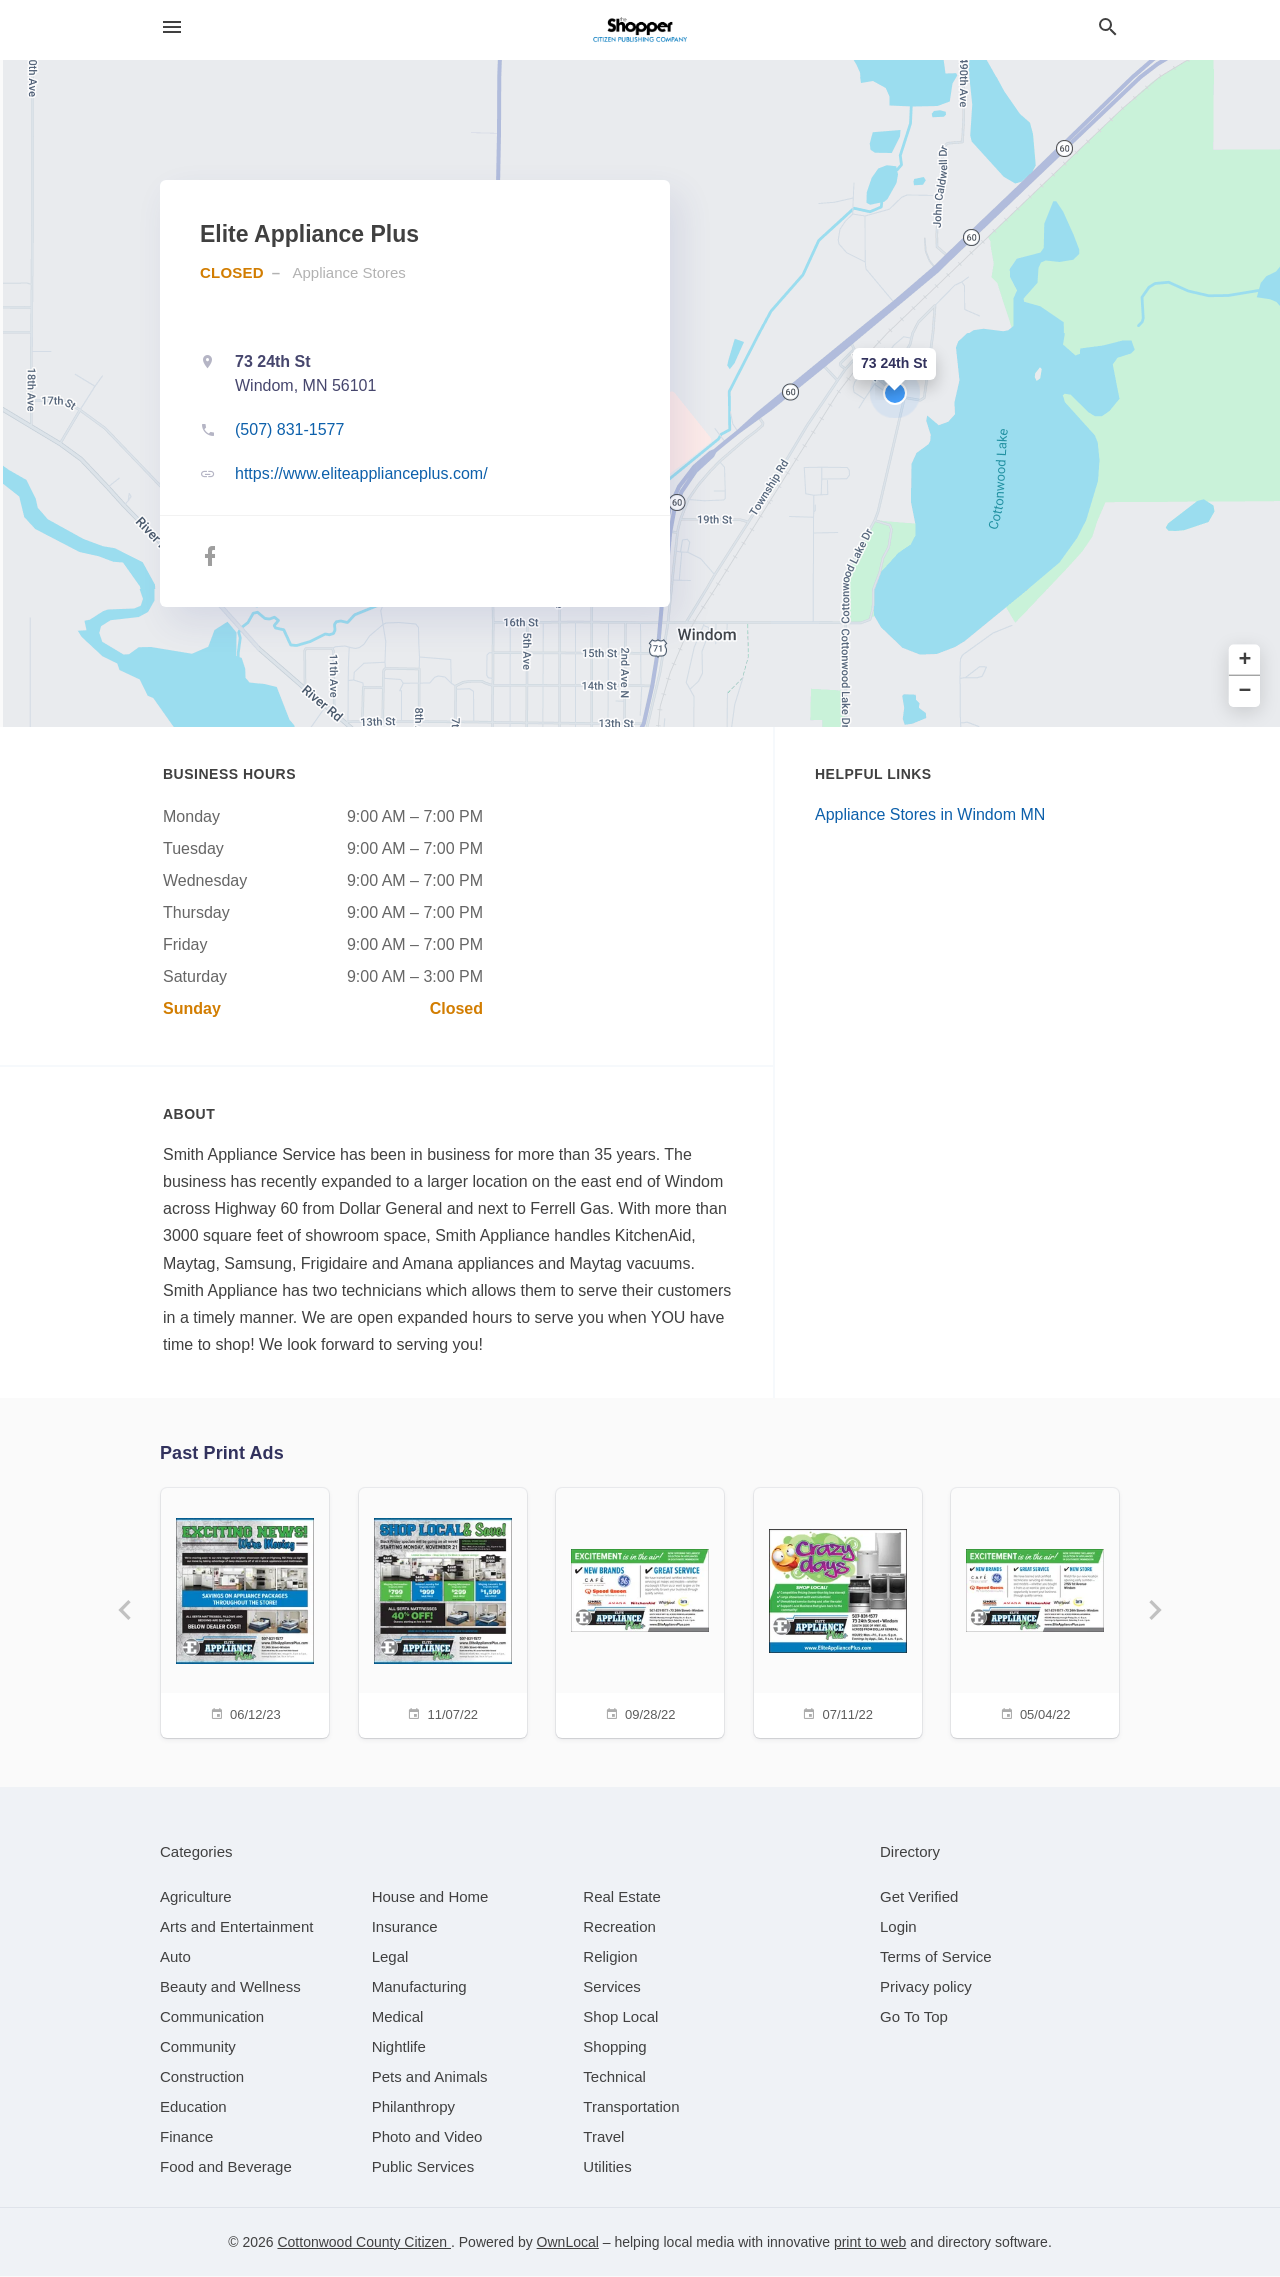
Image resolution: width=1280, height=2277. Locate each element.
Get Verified (919, 1897)
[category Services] (612, 1987)
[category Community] (198, 2047)
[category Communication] (212, 2017)
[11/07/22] (442, 1610)
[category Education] (193, 2107)
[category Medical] (398, 2017)
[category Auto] (175, 1957)
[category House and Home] (430, 1897)
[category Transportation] (631, 2107)
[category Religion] (610, 1957)
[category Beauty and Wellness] (230, 1987)
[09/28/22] (640, 1610)
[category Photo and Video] (427, 2137)
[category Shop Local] (620, 2017)
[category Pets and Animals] (430, 2077)
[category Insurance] (405, 1927)
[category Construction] (202, 2077)
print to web (870, 2243)
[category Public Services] (423, 2167)
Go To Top (914, 2017)
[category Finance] (186, 2137)
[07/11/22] (838, 1610)
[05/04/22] (1036, 1610)
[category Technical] (614, 2077)
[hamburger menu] (172, 27)
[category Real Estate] (622, 1897)
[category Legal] (390, 1957)
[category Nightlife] (399, 2047)
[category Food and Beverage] (226, 2167)
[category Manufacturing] (419, 1987)
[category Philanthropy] (413, 2107)
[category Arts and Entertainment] (236, 1927)
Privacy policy (926, 1987)
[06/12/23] (244, 1610)
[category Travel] (603, 2137)
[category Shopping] (614, 2047)
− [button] (1245, 691)
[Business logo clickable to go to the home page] (640, 30)
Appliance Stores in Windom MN (930, 814)
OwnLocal (568, 2243)
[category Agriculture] (196, 1897)
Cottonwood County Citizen (364, 2243)
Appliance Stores (348, 272)
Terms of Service (936, 1957)
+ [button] (1245, 660)
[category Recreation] (619, 1927)
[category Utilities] (607, 2167)
